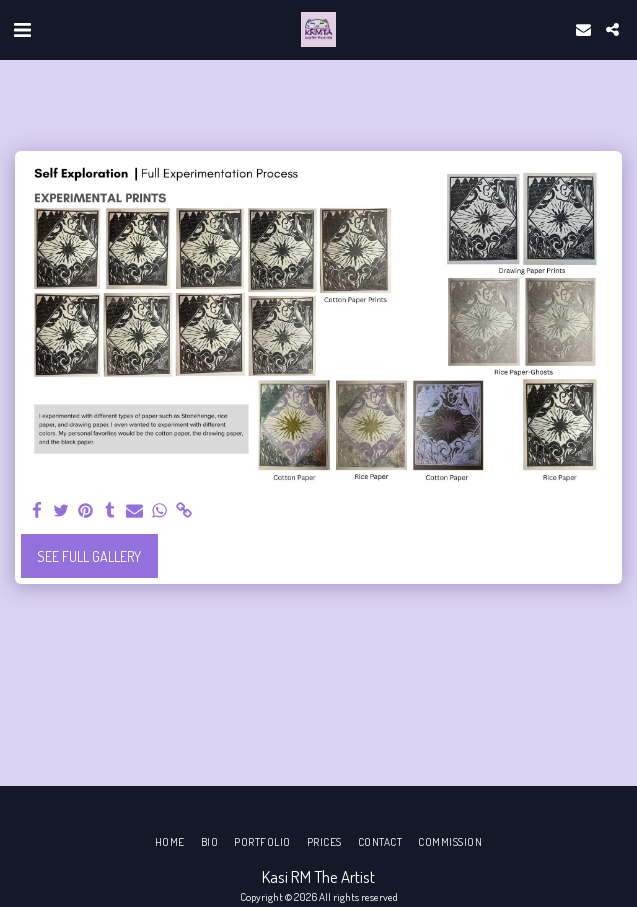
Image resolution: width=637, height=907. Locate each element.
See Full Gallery (89, 556)
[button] (22, 29)
